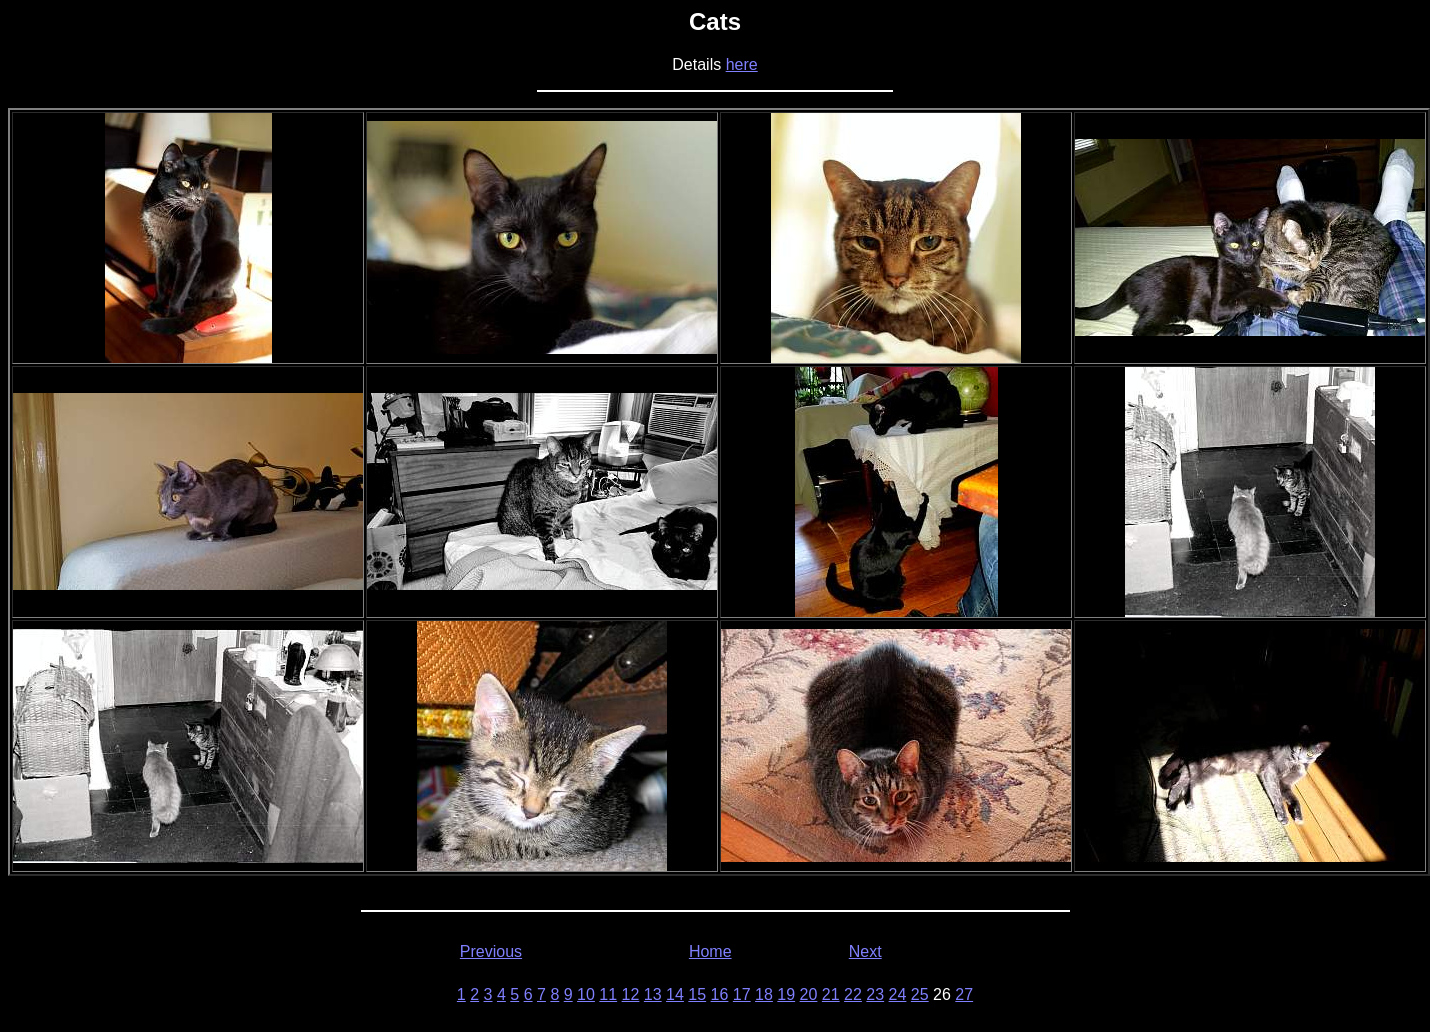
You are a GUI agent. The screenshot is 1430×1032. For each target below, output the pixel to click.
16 (720, 994)
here (742, 64)
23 (875, 994)
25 (920, 994)
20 (809, 994)
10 (586, 994)
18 (764, 994)
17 (742, 994)
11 (608, 994)
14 (675, 994)
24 (898, 994)
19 (786, 994)
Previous (491, 951)
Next (865, 951)
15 (697, 994)
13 (653, 994)
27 (964, 994)
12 (631, 994)
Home (710, 951)
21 (831, 994)
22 (853, 994)
